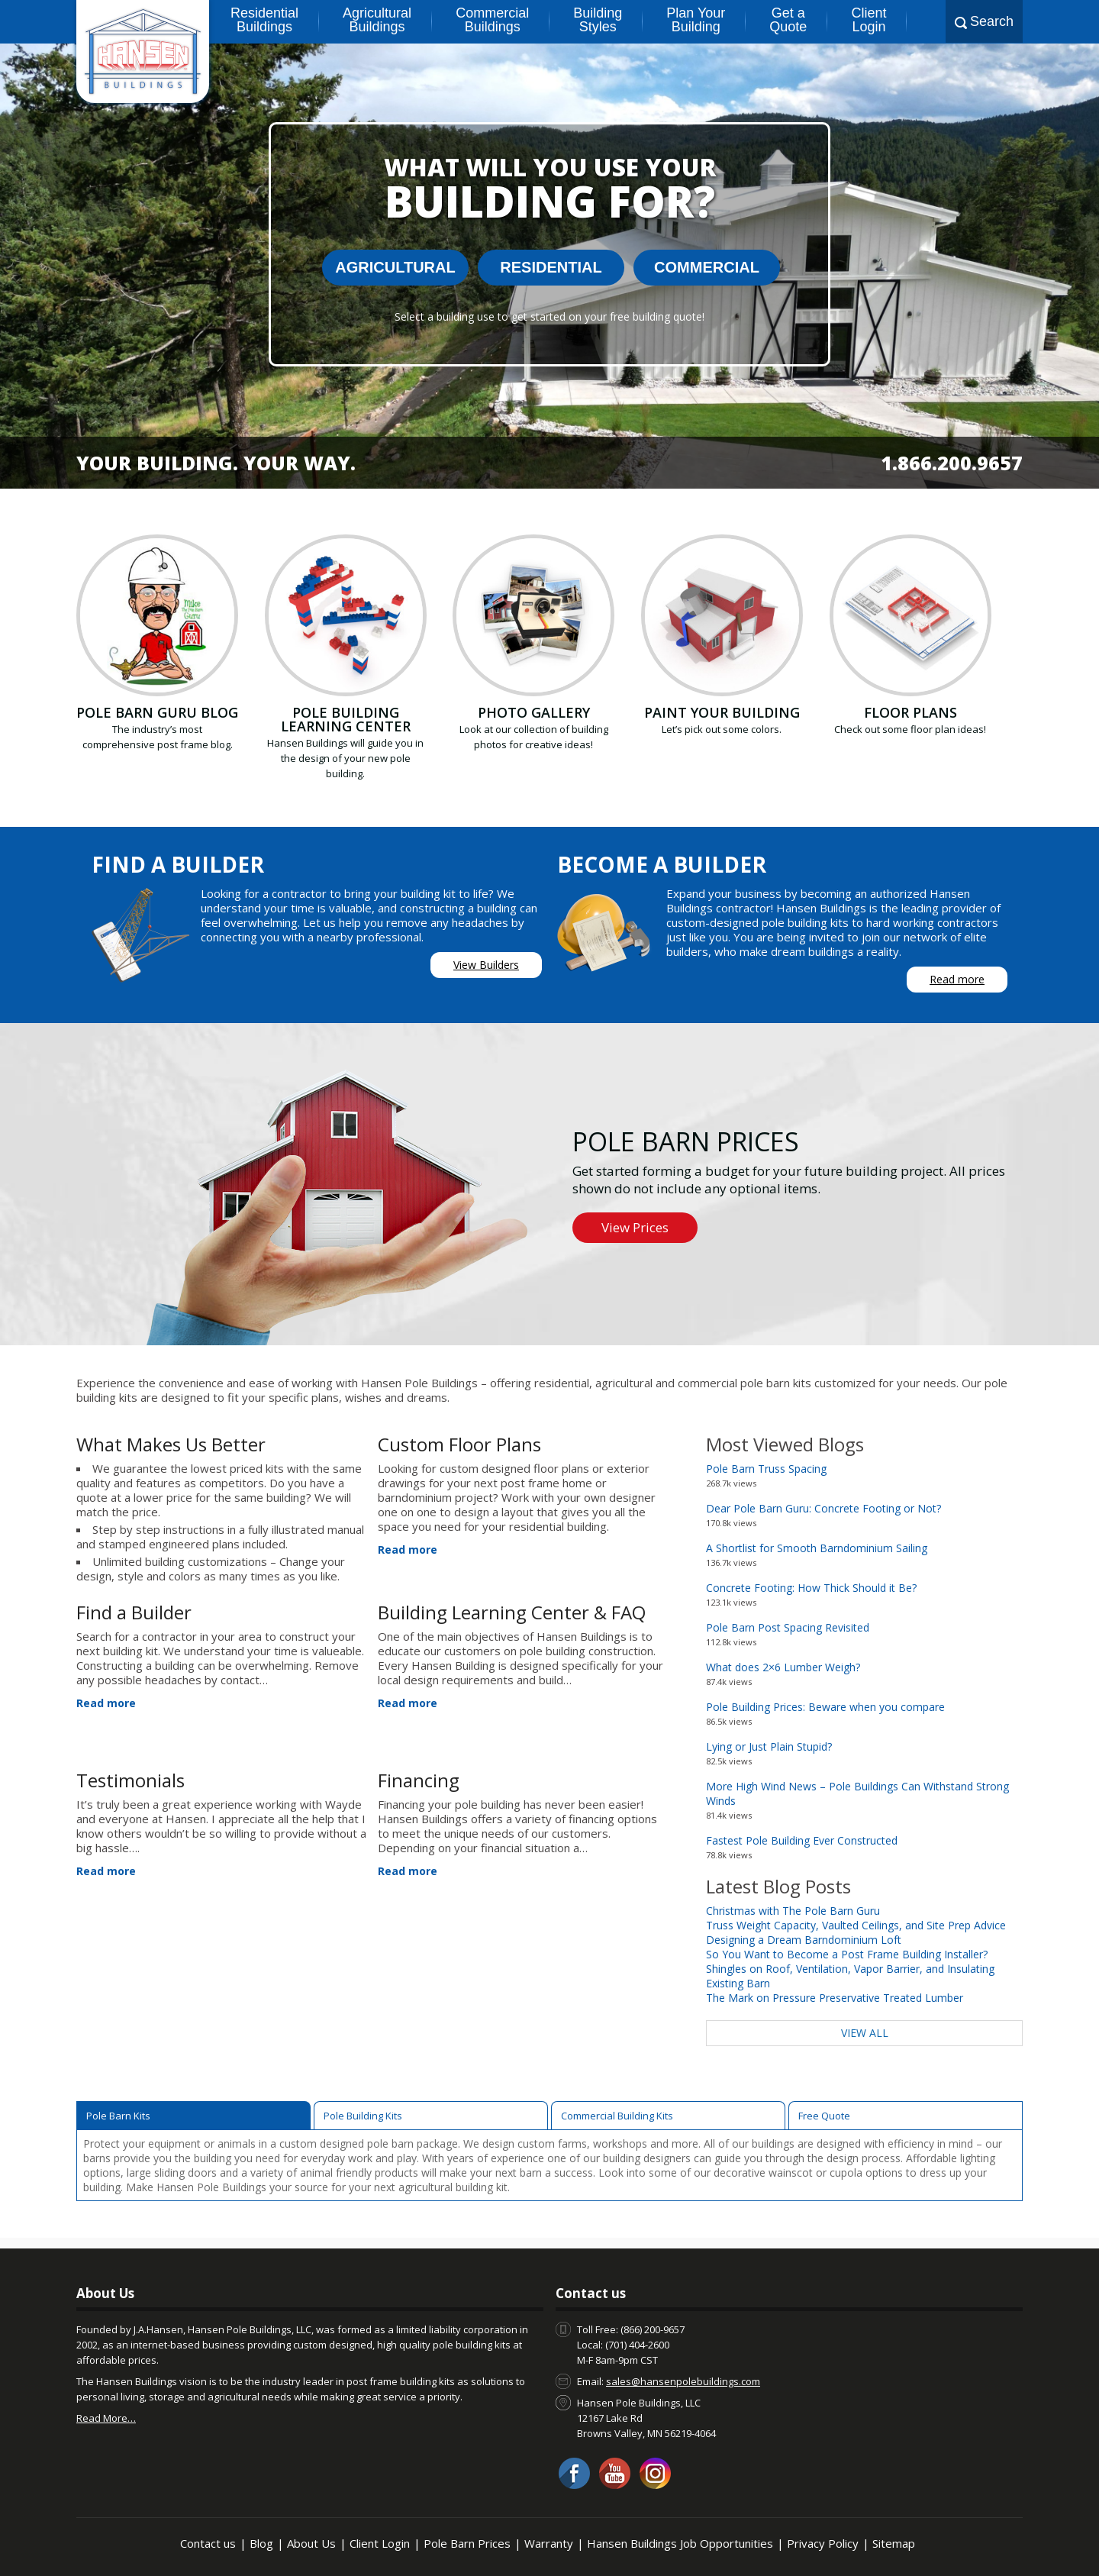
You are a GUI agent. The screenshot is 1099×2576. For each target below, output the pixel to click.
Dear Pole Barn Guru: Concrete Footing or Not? (823, 1508)
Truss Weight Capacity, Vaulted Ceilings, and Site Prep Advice (856, 1925)
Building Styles (597, 19)
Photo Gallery (534, 712)
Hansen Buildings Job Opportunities (680, 2543)
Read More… (106, 2418)
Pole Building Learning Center (346, 719)
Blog (261, 2543)
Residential (550, 267)
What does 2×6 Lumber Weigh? (783, 1667)
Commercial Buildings (492, 19)
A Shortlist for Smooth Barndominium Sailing (816, 1548)
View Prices (635, 1227)
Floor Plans (910, 712)
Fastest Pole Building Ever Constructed (802, 1840)
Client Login (868, 19)
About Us (311, 2543)
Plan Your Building (695, 19)
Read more (957, 979)
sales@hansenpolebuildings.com (683, 2381)
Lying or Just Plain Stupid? (769, 1746)
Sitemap (893, 2543)
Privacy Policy (823, 2543)
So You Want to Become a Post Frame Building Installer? (847, 1954)
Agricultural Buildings (377, 19)
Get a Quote (788, 19)
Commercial (706, 267)
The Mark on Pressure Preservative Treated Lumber (834, 1997)
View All (864, 2033)
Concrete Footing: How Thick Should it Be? (811, 1587)
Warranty (548, 2543)
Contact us (208, 2543)
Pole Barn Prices (467, 2543)
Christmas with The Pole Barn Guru (793, 1910)
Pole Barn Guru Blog (157, 712)
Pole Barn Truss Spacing (766, 1468)
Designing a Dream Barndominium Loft (803, 1939)
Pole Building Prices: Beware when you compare (825, 1707)
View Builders (486, 964)
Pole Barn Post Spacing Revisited (787, 1627)
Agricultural (395, 267)
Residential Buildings (264, 19)
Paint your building (722, 712)
